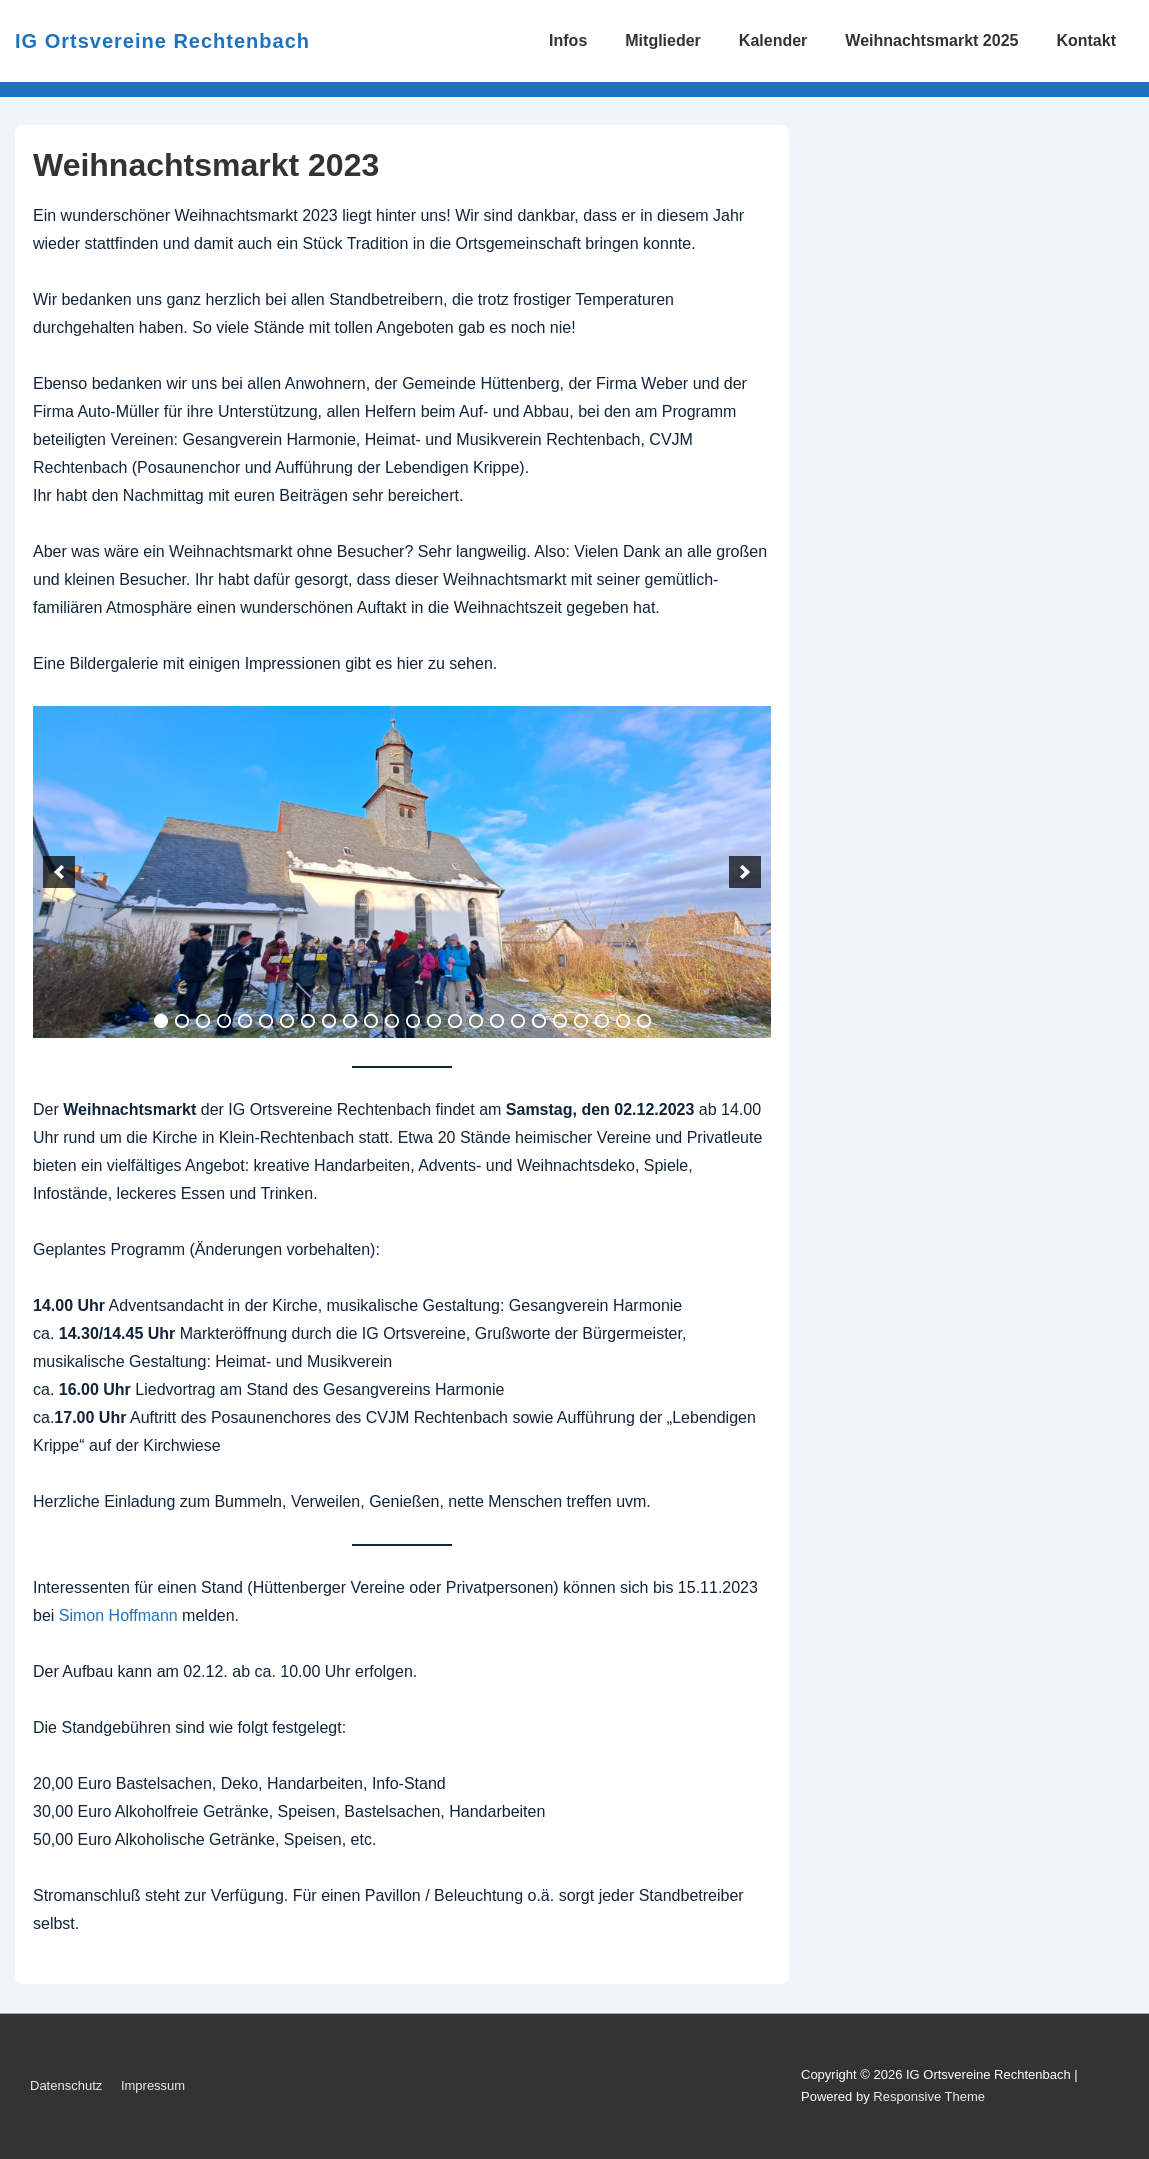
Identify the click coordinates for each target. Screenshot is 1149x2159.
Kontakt (1086, 40)
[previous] (59, 872)
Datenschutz (66, 2085)
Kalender (773, 40)
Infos (568, 40)
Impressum (153, 2085)
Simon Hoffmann (118, 1615)
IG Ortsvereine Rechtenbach (162, 41)
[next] (745, 872)
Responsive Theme (929, 2096)
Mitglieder (663, 40)
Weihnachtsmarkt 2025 (931, 40)
